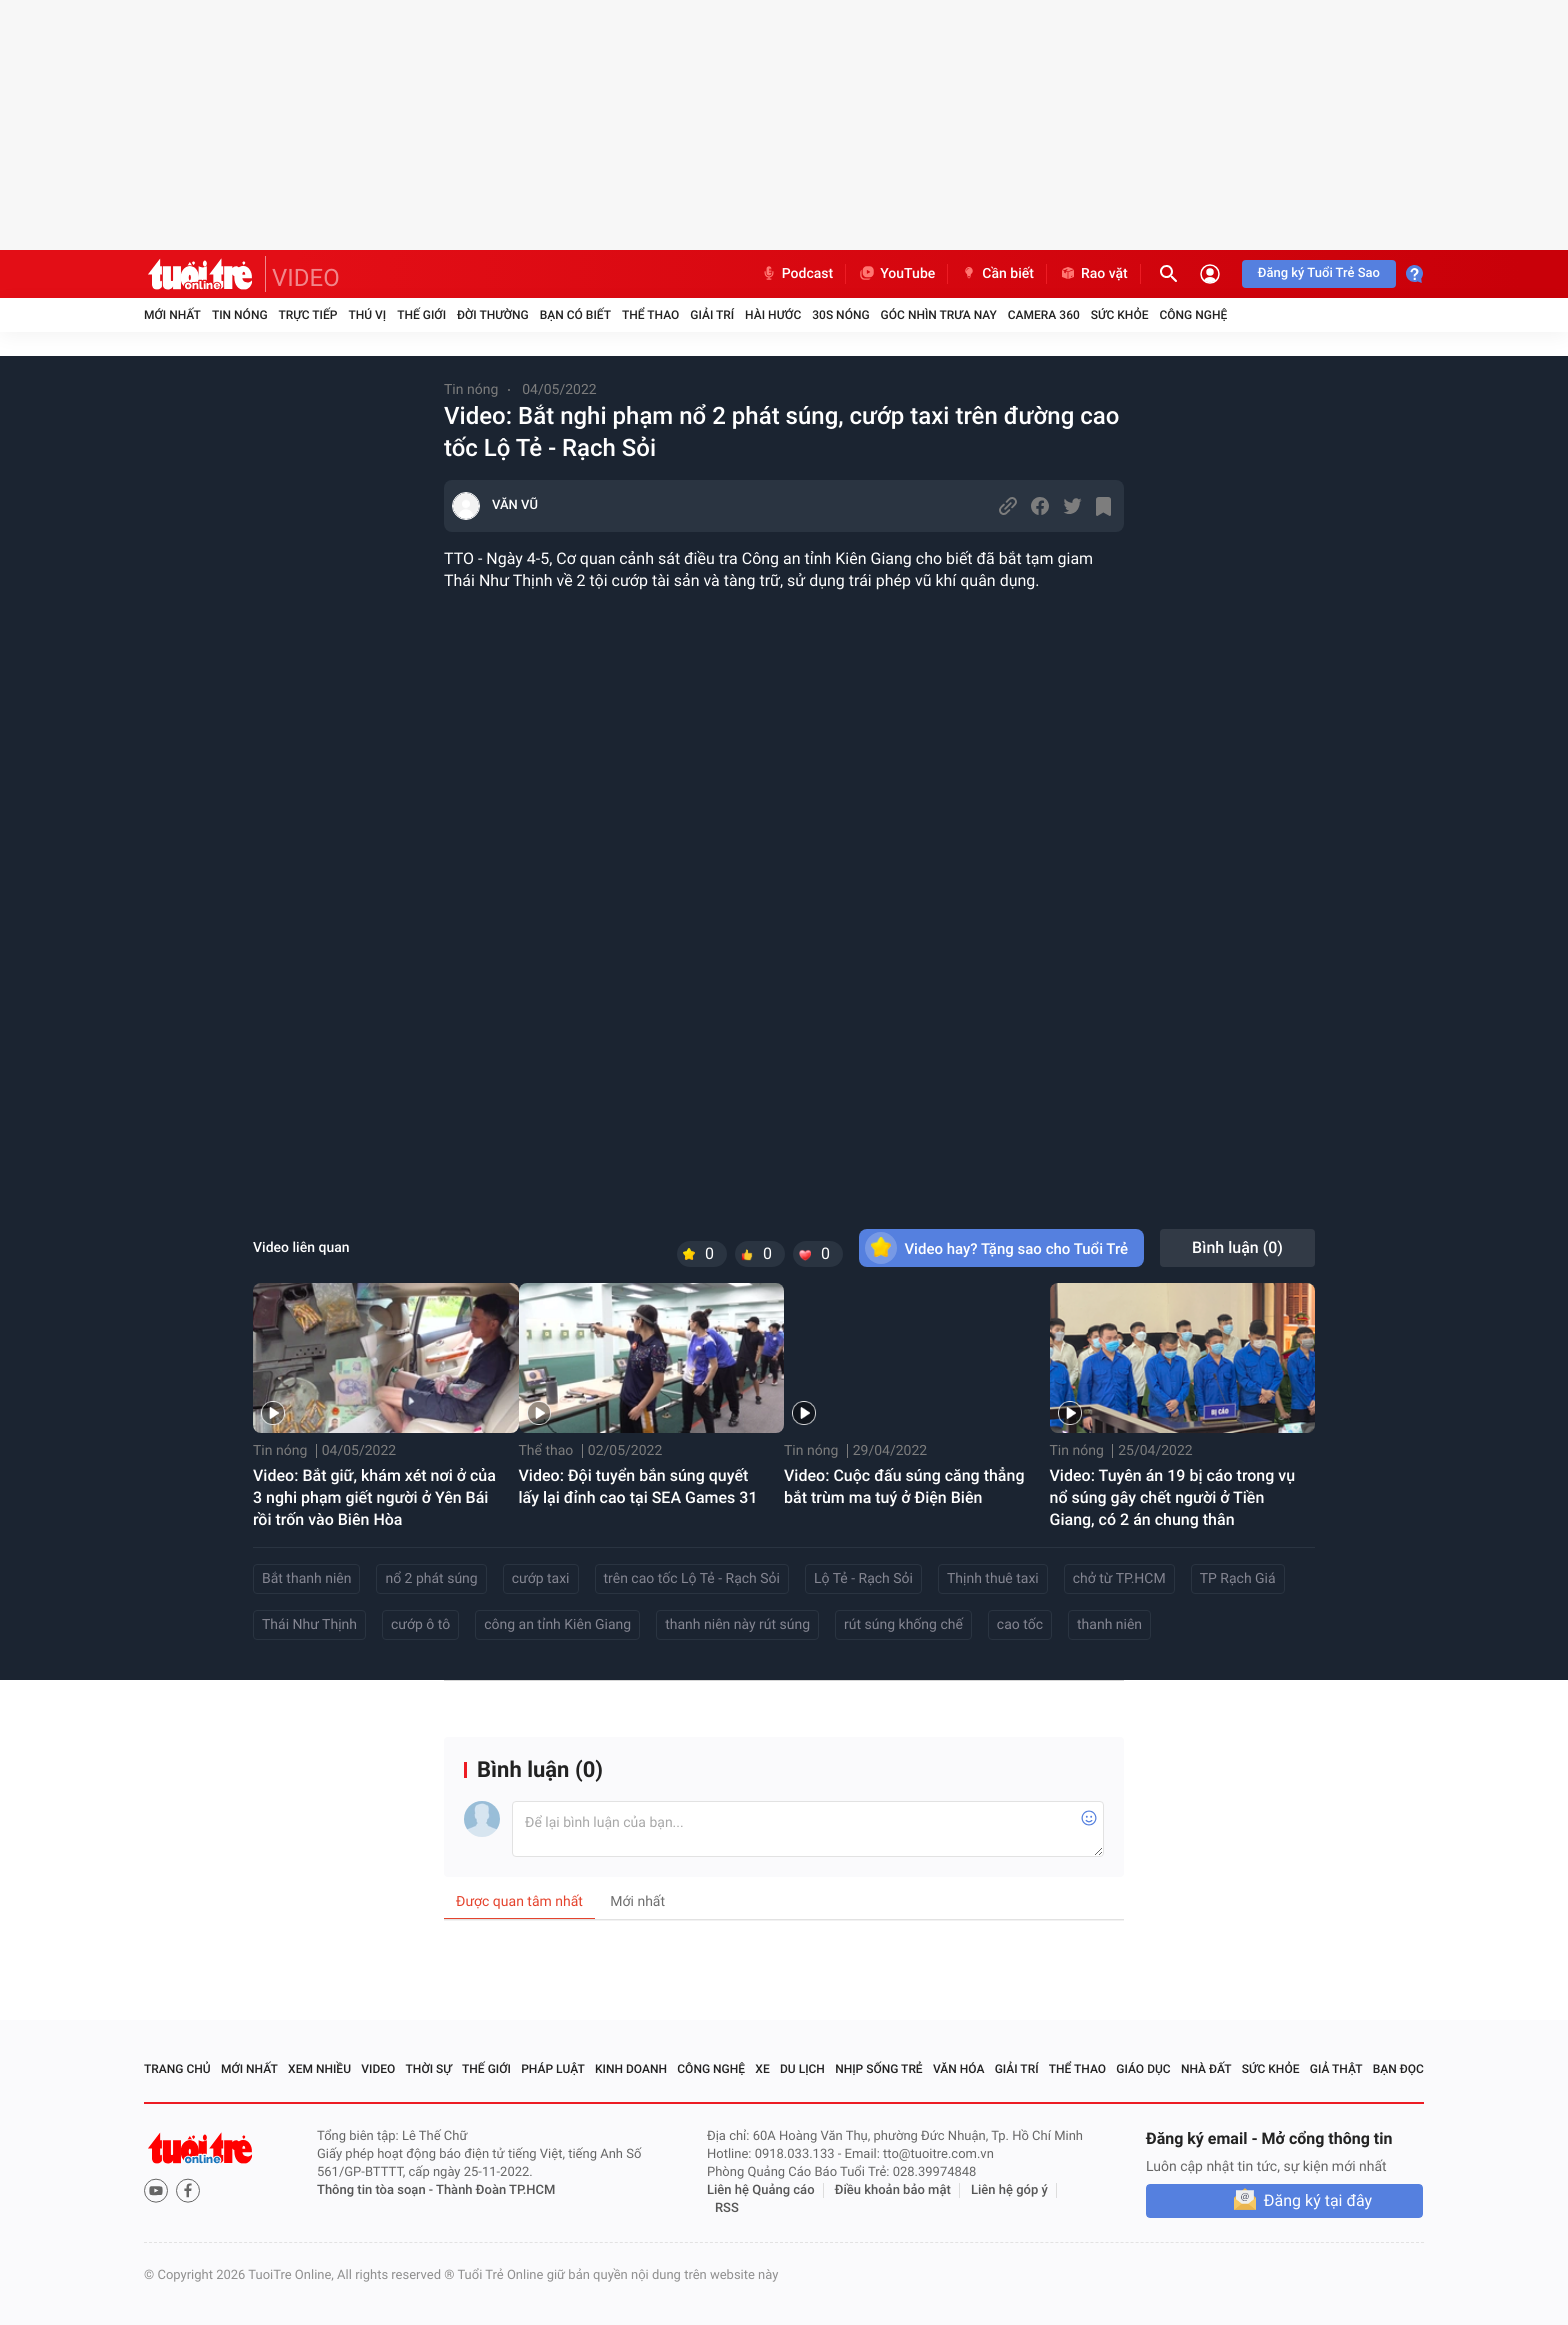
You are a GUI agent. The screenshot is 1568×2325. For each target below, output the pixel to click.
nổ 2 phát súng (431, 1579)
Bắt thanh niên (306, 1579)
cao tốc (1020, 1625)
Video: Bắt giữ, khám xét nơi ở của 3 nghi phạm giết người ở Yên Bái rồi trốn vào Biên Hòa (374, 1497)
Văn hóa (959, 2069)
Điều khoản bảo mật (893, 2190)
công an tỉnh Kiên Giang (557, 1625)
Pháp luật (553, 2069)
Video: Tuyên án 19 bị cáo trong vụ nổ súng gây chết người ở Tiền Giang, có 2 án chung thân (1173, 1497)
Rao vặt (1093, 274)
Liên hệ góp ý (1009, 2190)
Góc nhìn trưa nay (939, 315)
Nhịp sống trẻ (879, 2069)
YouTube (896, 274)
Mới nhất (172, 315)
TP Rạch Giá (1238, 1579)
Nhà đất (1206, 2069)
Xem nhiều (319, 2069)
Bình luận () (1237, 1247)
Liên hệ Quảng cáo (761, 2190)
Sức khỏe (1120, 315)
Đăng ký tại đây (1318, 2200)
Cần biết (997, 274)
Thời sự (429, 2069)
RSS (727, 2208)
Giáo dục (1143, 2069)
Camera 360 (1044, 315)
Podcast (797, 274)
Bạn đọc (1398, 2069)
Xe (762, 2069)
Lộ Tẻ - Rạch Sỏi (863, 1579)
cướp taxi (541, 1579)
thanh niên (1109, 1625)
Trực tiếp (308, 315)
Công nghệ (1193, 315)
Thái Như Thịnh (309, 1625)
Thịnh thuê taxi (993, 1579)
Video (378, 2069)
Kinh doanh (631, 2069)
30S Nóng (840, 315)
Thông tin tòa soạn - (376, 2190)
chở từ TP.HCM (1119, 1579)
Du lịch (802, 2069)
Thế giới (421, 315)
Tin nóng (240, 315)
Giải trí (712, 315)
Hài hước (773, 315)
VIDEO (306, 278)
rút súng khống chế (903, 1625)
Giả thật (1336, 2069)
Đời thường (493, 315)
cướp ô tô (420, 1625)
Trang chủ (177, 2069)
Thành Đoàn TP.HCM (495, 2190)
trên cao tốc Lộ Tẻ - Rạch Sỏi (692, 1579)
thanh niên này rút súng (737, 1625)
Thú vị (367, 315)
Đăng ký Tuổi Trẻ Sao (1319, 273)
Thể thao (650, 315)
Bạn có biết (575, 315)
